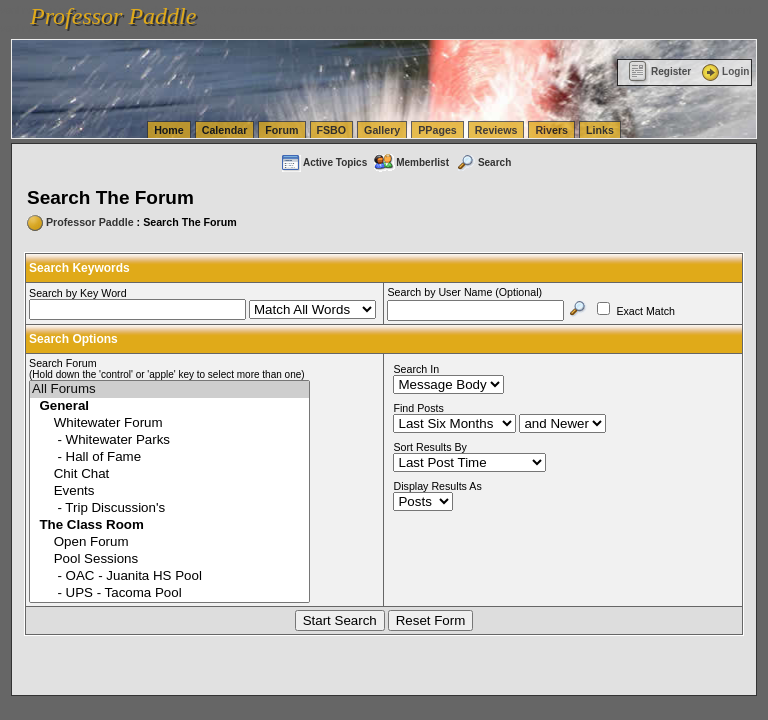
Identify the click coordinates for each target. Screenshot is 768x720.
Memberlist (411, 162)
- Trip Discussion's (169, 508)
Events (169, 491)
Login (724, 71)
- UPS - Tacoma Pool (169, 593)
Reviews (496, 130)
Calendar (225, 130)
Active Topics (323, 162)
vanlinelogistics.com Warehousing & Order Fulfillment (460, 28)
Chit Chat (169, 474)
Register (659, 71)
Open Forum (169, 542)
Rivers (551, 130)
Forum (281, 130)
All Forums (169, 389)
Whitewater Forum (169, 423)
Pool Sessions (169, 559)
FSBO (332, 130)
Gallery (382, 130)
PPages (437, 130)
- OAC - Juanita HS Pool (169, 576)
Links (600, 130)
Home (169, 130)
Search (483, 162)
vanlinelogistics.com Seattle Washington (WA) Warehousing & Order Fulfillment (565, 10)
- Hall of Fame (169, 457)
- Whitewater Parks (169, 440)
